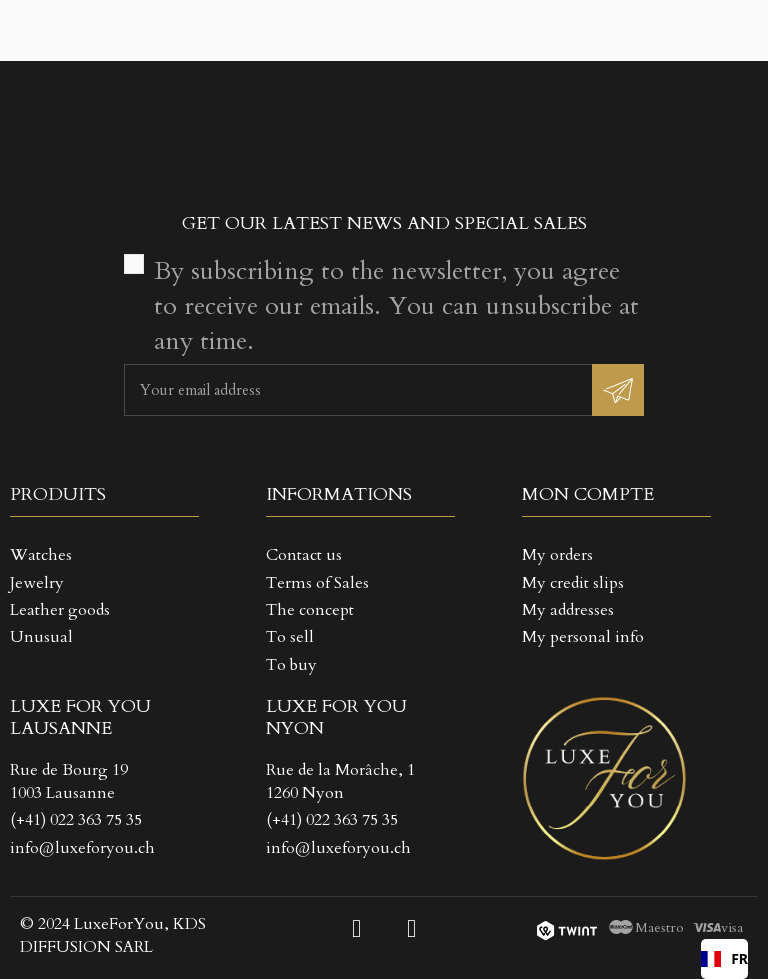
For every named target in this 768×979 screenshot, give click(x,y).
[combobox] (724, 959)
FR (724, 958)
